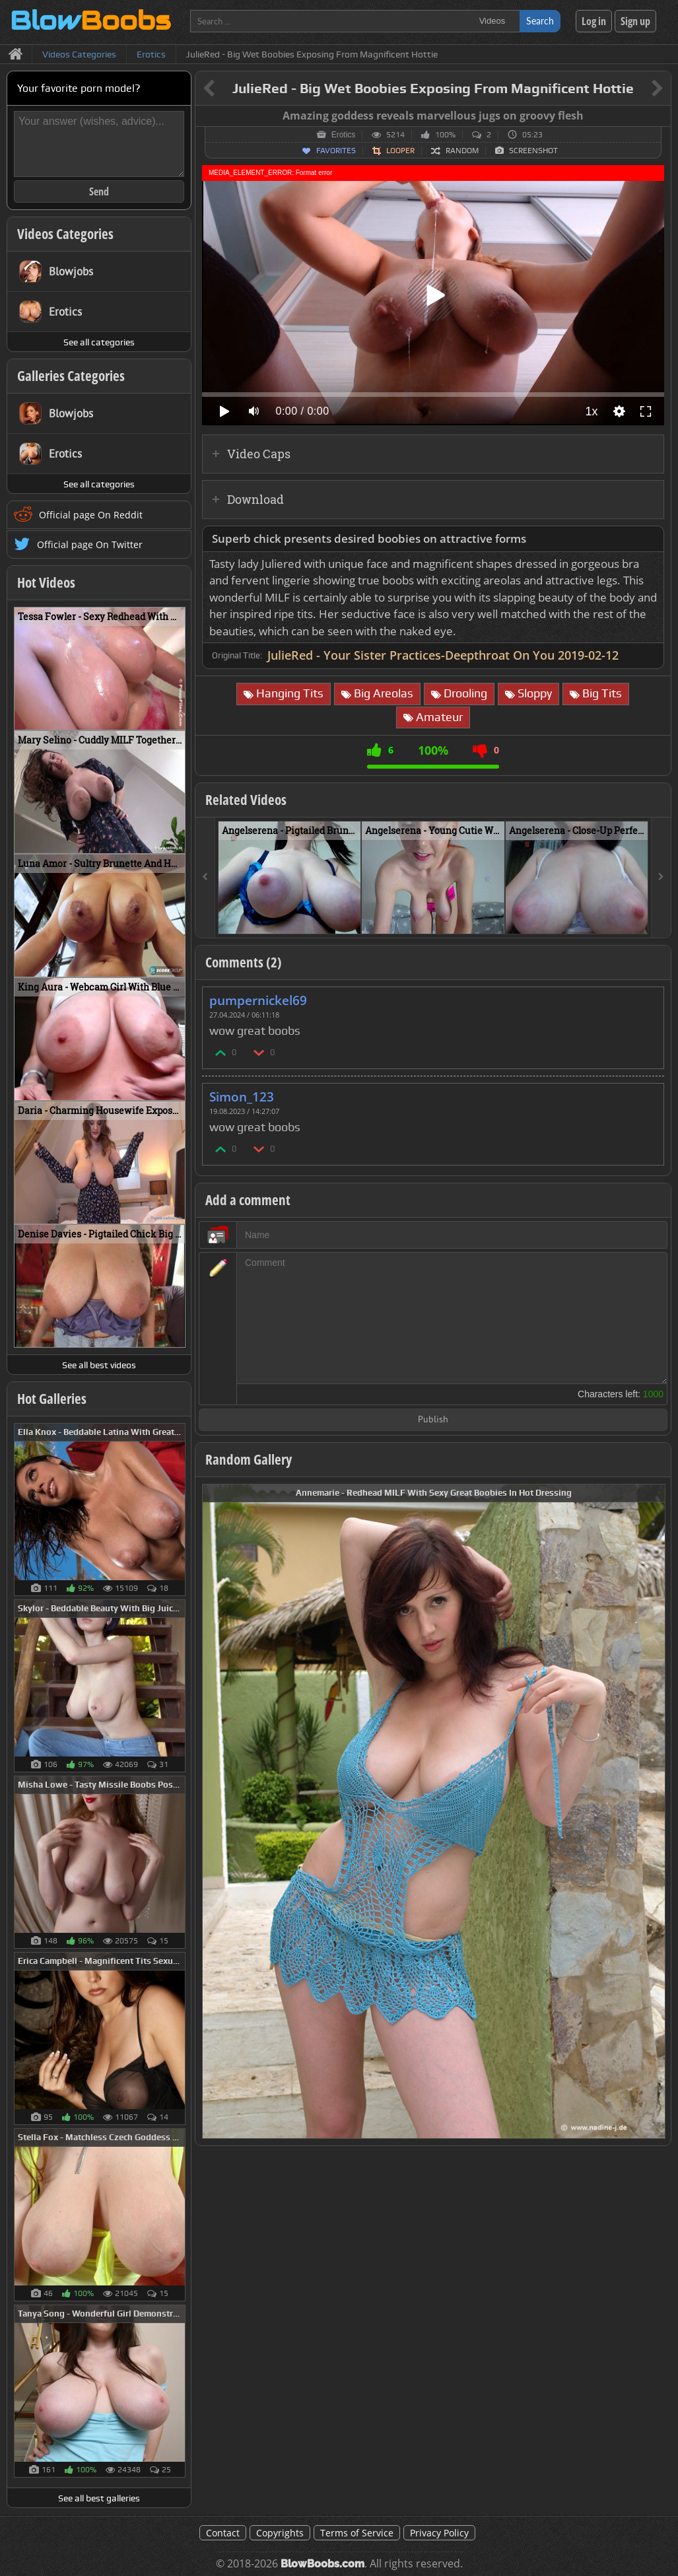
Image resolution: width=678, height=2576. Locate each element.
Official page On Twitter (90, 544)
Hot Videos (46, 582)
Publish (433, 1420)
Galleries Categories (71, 375)
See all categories (99, 342)
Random (462, 150)
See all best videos (99, 1365)
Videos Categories (65, 234)
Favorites (336, 150)
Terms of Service (356, 2532)
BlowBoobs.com (322, 2564)
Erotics (343, 134)
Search (540, 20)
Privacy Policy (439, 2532)
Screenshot (533, 150)
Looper (400, 150)
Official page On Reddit (91, 514)
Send (99, 191)
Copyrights (280, 2532)
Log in (594, 21)
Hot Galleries (51, 1398)
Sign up (635, 21)
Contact (223, 2532)
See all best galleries (99, 2498)
